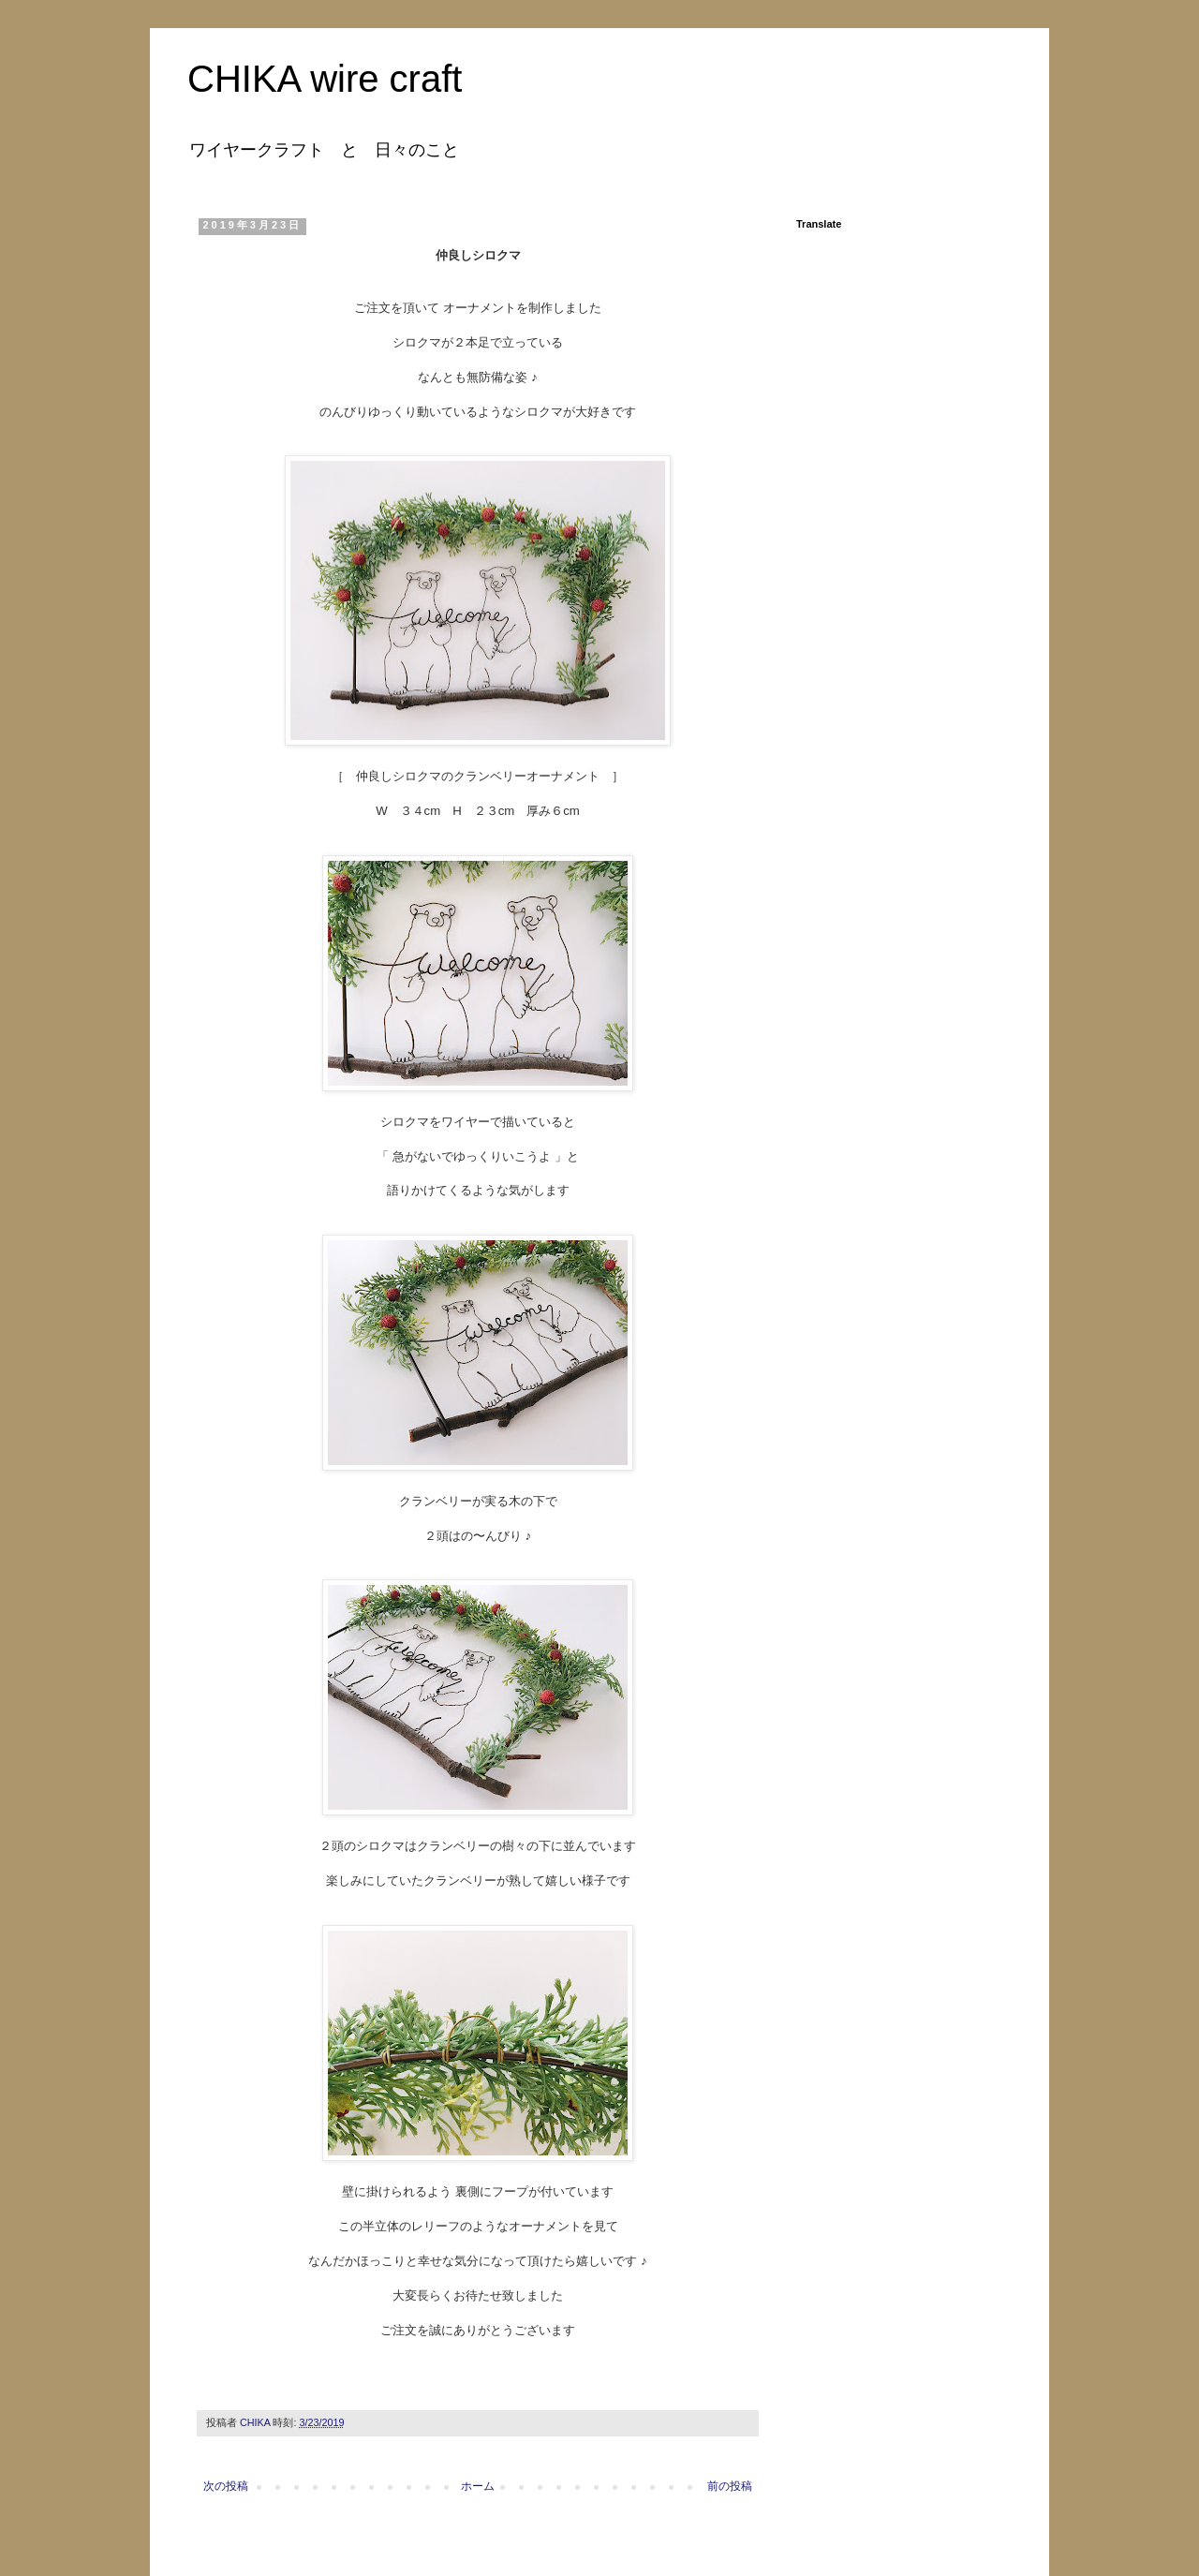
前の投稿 (729, 2486)
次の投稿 (225, 2486)
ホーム (478, 2486)
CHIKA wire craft (324, 78)
